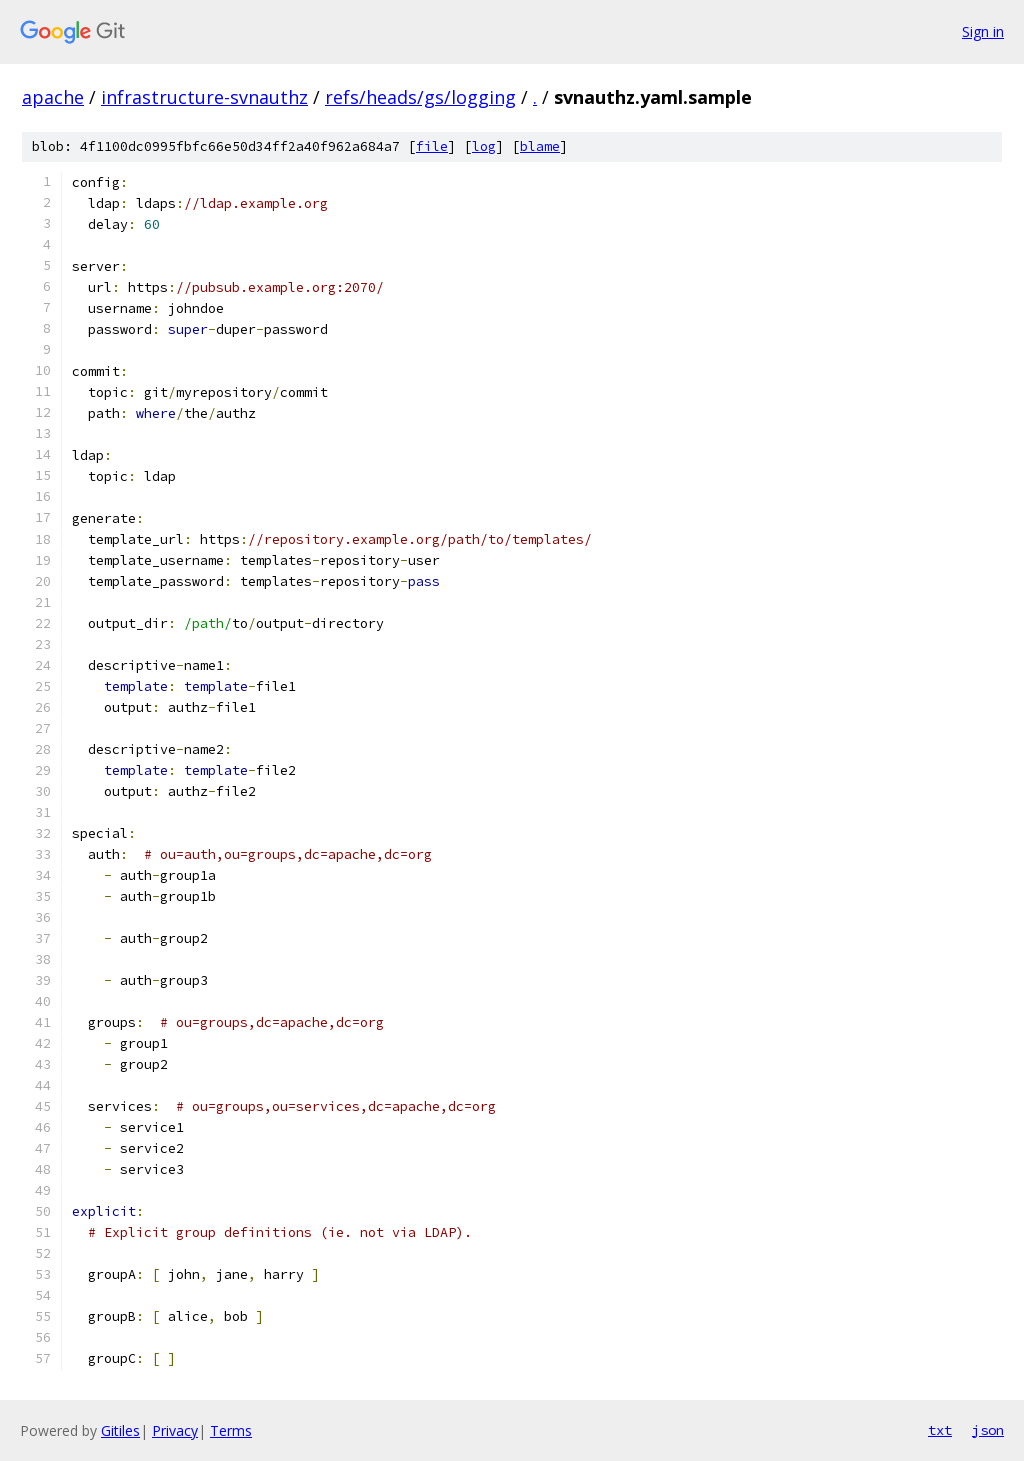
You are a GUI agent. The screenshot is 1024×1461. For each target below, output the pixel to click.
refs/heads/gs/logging (420, 97)
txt (940, 1430)
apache (53, 97)
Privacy (175, 1430)
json (988, 1430)
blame (540, 146)
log (484, 146)
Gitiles (120, 1430)
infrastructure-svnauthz (204, 97)
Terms (231, 1430)
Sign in (983, 31)
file (432, 146)
